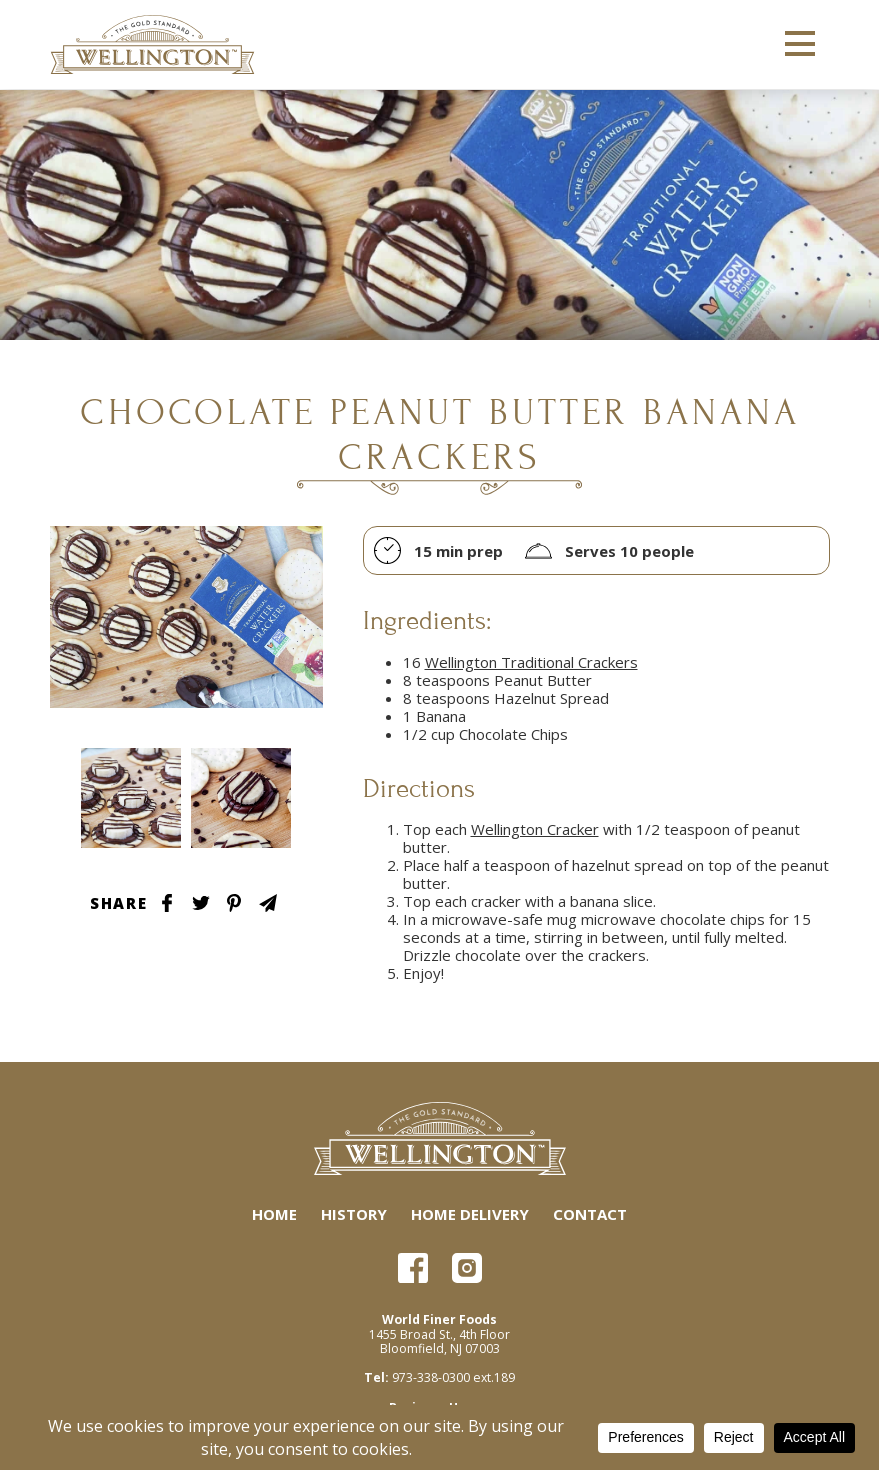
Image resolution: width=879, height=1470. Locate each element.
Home (274, 1214)
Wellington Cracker (535, 829)
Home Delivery (470, 1214)
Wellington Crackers (154, 45)
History (354, 1214)
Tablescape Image (131, 798)
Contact (590, 1214)
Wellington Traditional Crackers (531, 662)
